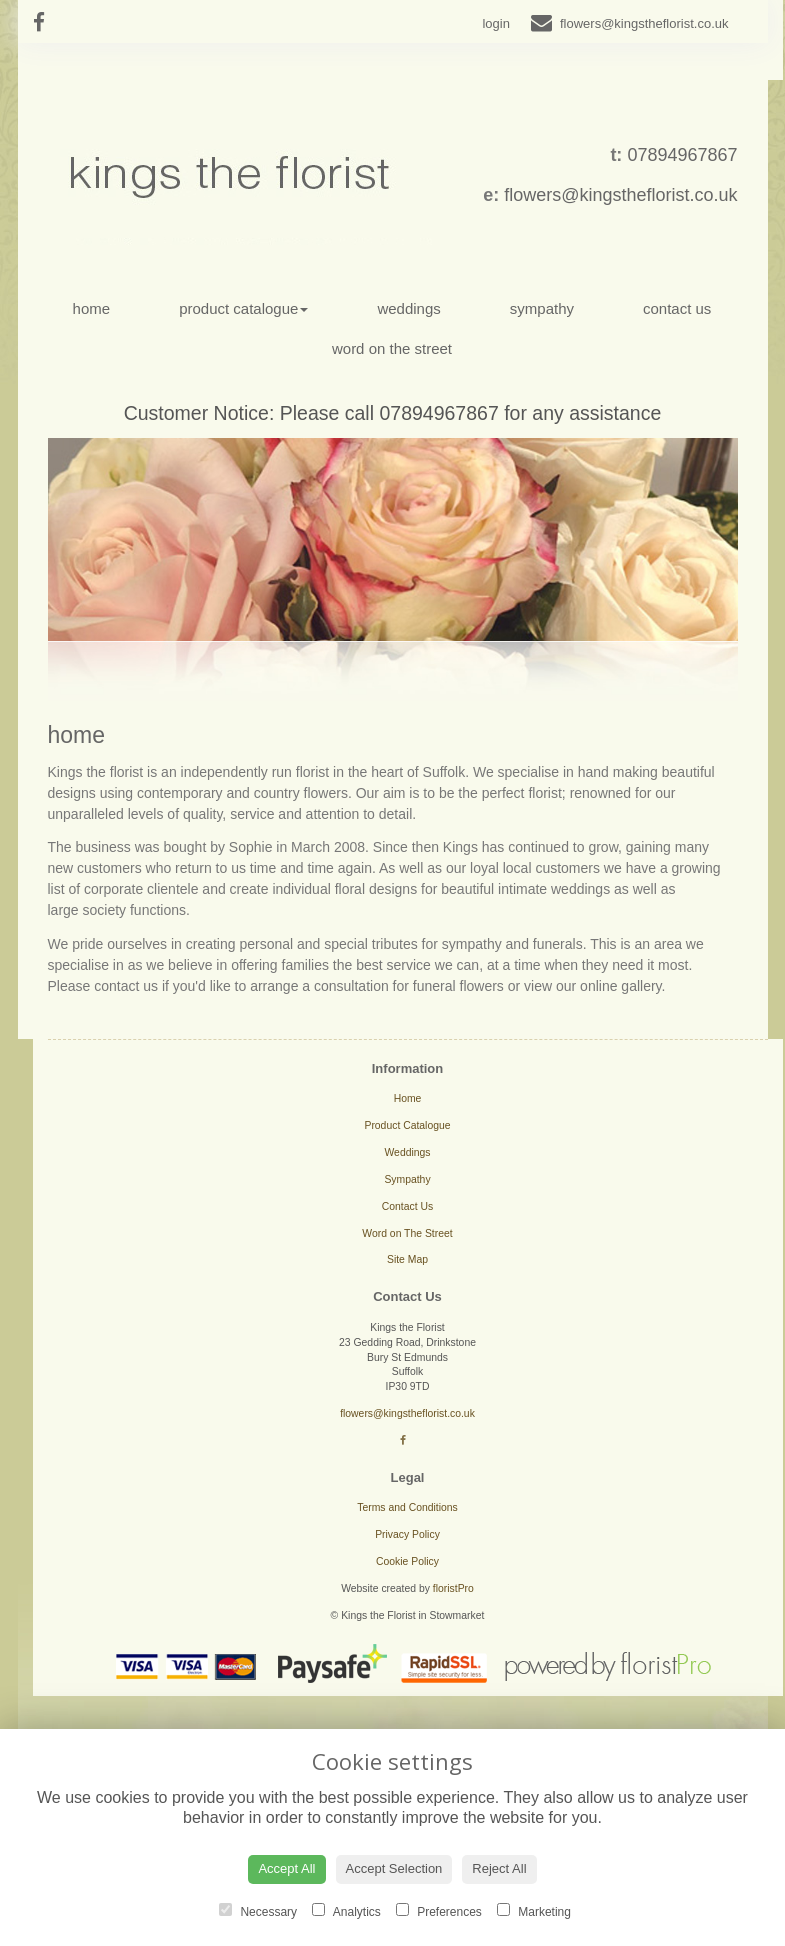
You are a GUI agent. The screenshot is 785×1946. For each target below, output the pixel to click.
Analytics (346, 1911)
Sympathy (542, 308)
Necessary (258, 1911)
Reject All (499, 1868)
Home (92, 308)
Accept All (286, 1868)
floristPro (453, 1588)
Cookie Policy (407, 1561)
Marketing (534, 1911)
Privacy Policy (407, 1534)
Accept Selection (394, 1868)
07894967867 (682, 155)
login (495, 23)
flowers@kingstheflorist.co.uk (620, 195)
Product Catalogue (243, 308)
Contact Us (677, 308)
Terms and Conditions (407, 1507)
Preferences (439, 1911)
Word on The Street (392, 348)
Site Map (407, 1259)
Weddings (408, 308)
